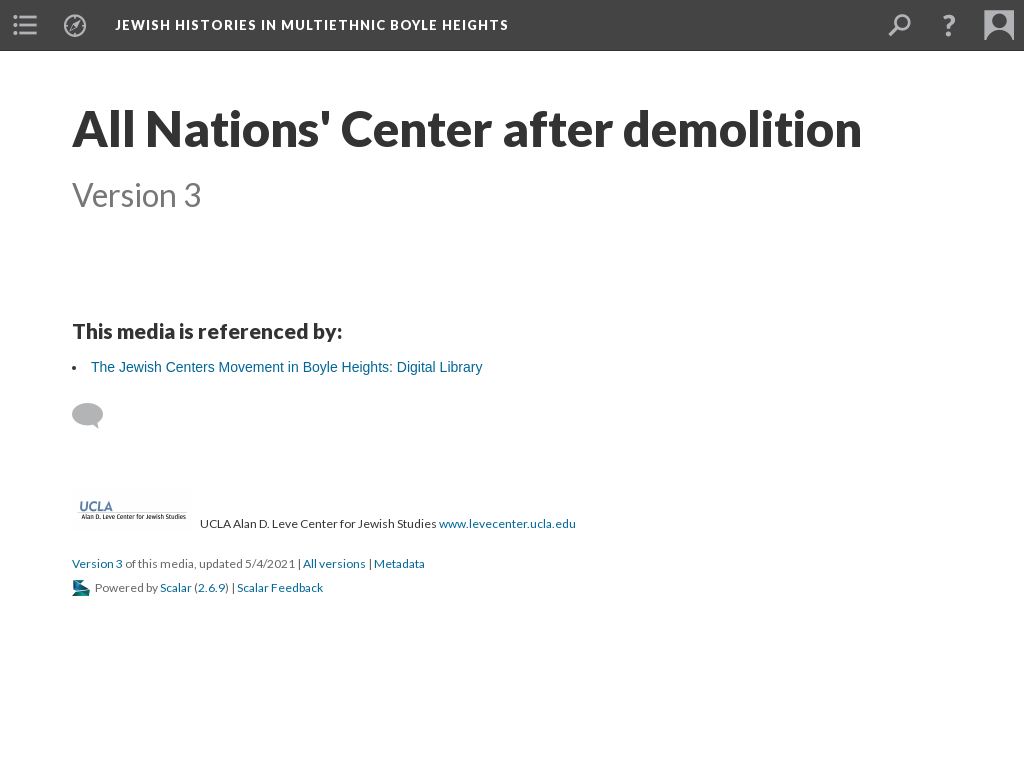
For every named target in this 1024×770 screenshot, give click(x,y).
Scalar (176, 587)
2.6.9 (211, 587)
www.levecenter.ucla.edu (507, 523)
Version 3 (97, 563)
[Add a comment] (96, 416)
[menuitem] (25, 25)
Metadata (399, 563)
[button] (949, 25)
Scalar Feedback (280, 587)
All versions (334, 563)
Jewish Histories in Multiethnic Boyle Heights (312, 25)
